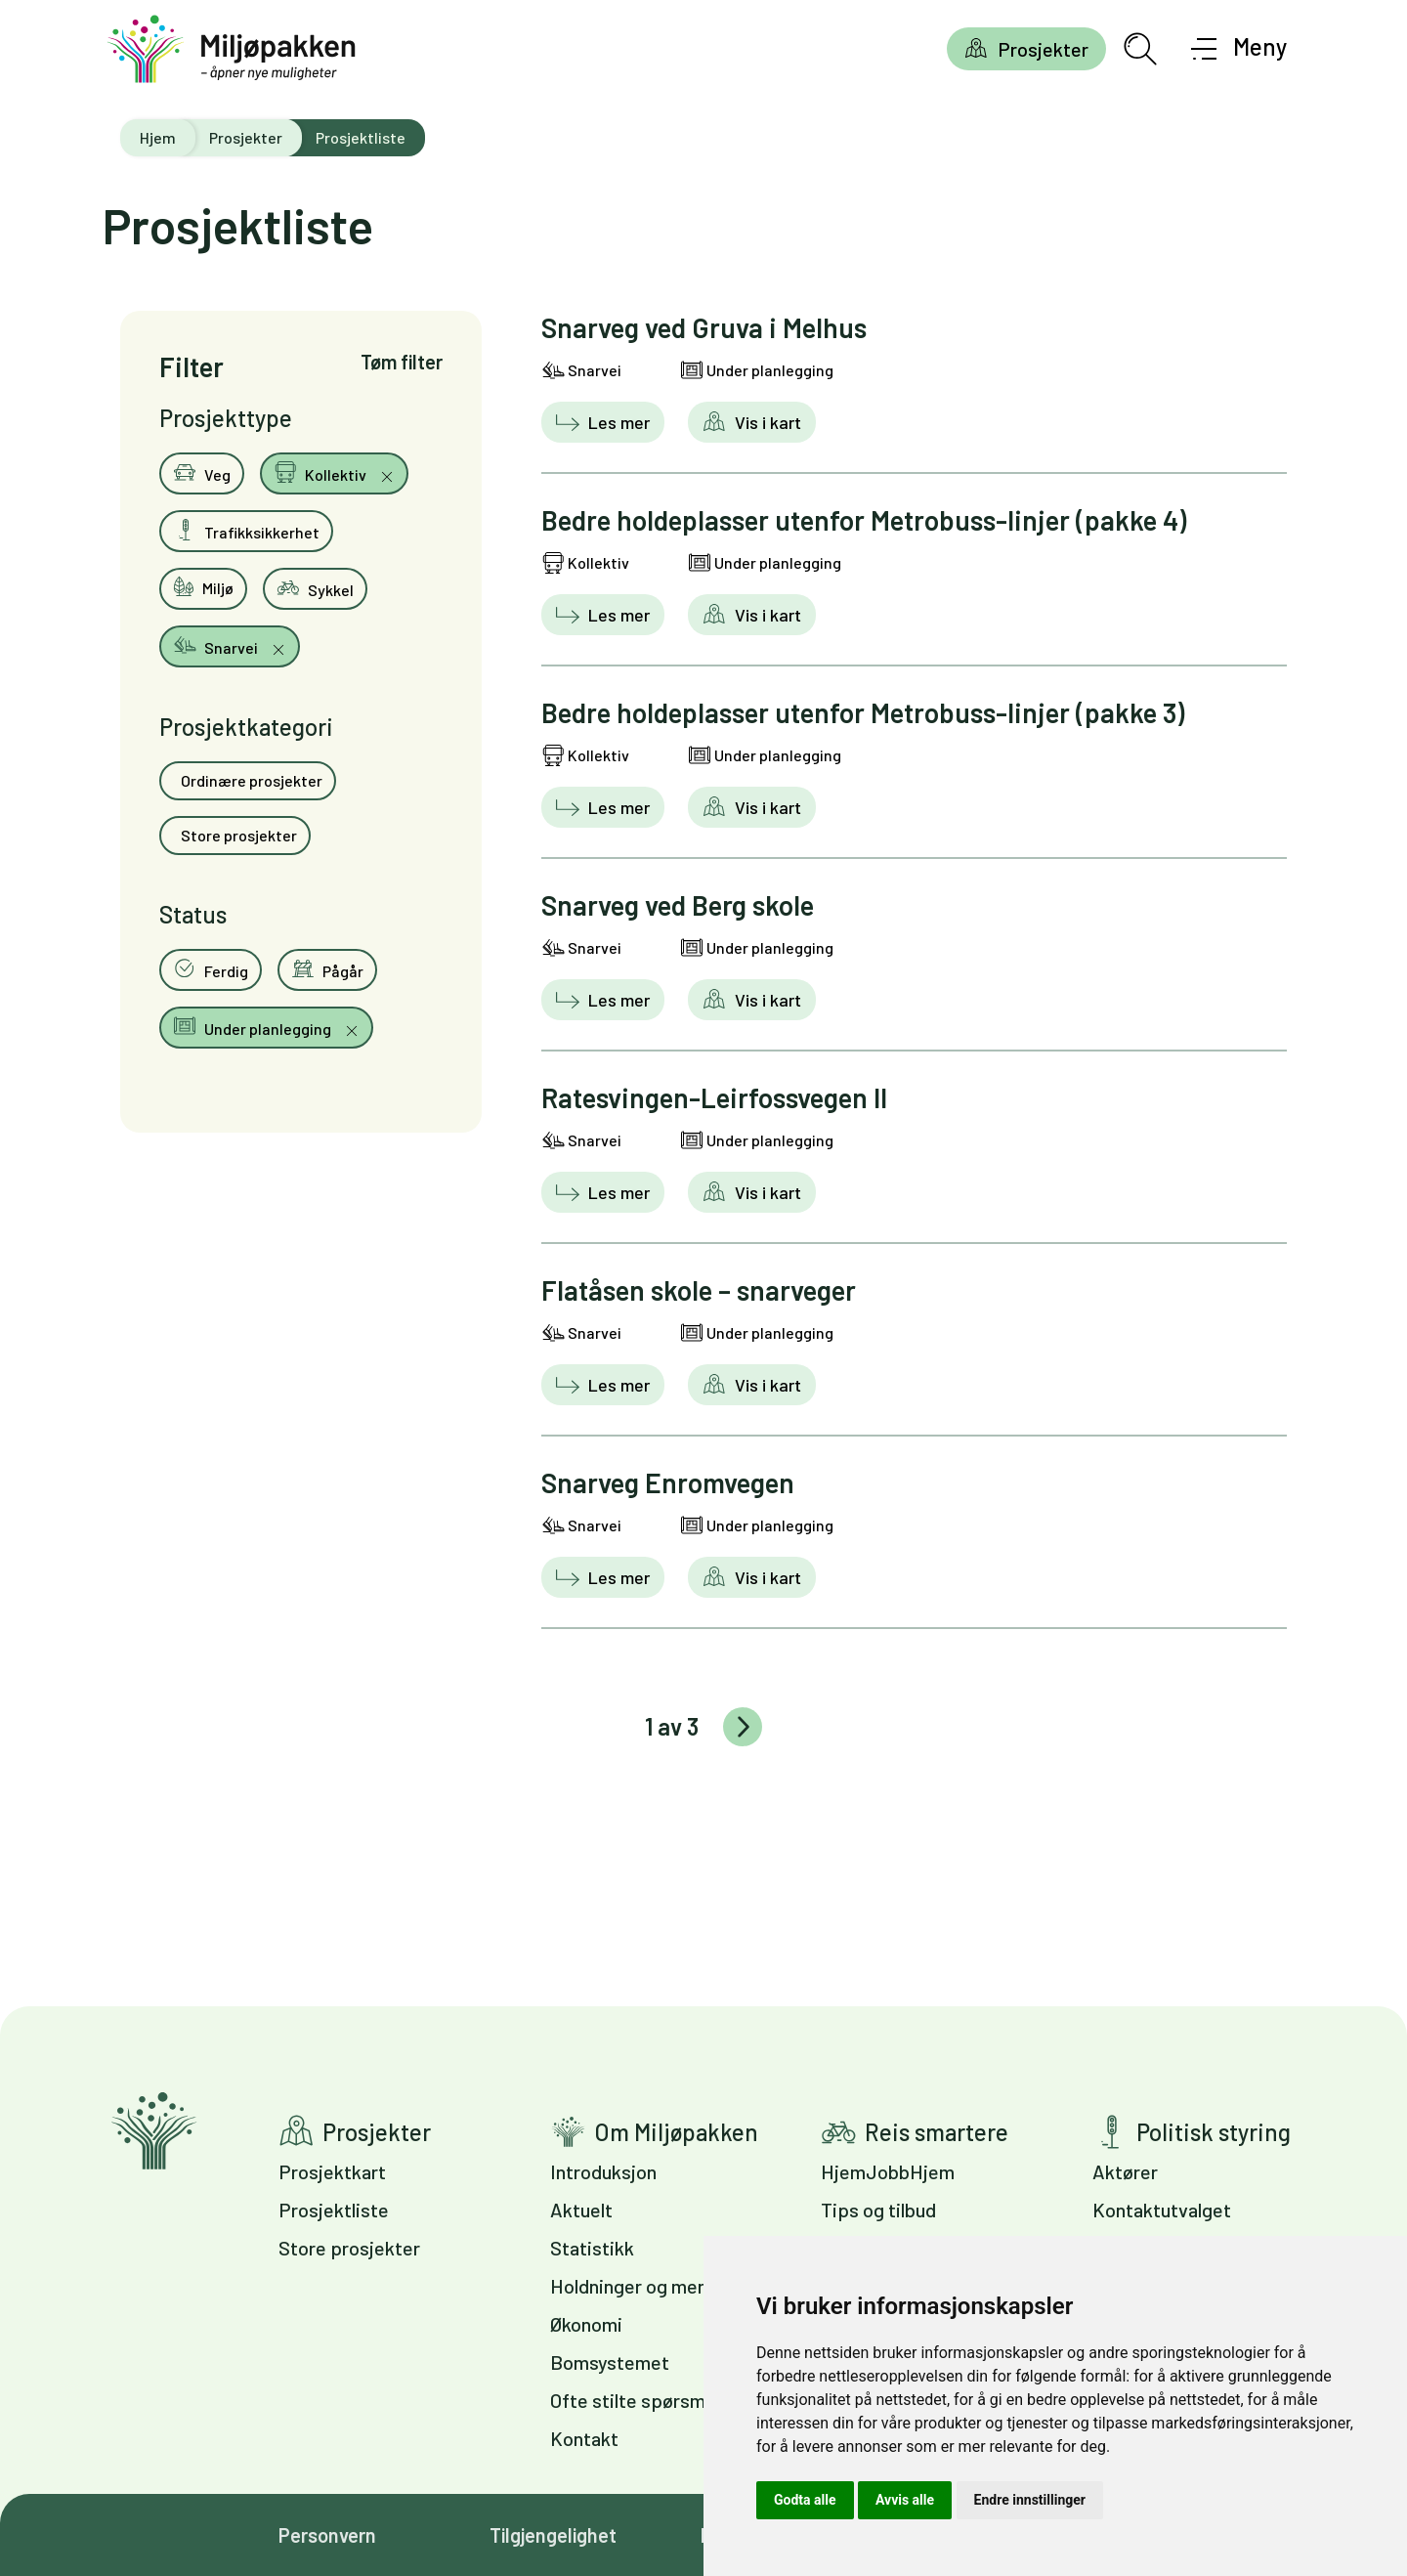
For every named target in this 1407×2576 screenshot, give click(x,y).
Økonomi (586, 2324)
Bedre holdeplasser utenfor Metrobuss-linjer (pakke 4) (863, 520)
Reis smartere (936, 2132)
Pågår (327, 968)
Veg (202, 472)
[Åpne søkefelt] (1140, 48)
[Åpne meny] (1239, 48)
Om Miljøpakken (676, 2132)
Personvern (327, 2535)
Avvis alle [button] (904, 2500)
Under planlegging (253, 1026)
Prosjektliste (333, 2209)
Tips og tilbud (878, 2209)
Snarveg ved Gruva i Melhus (704, 327)
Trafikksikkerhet (246, 529)
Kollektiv (321, 472)
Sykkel (315, 587)
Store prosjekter (237, 835)
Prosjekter (1043, 49)
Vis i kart (766, 422)
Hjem (158, 137)
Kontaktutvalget (1161, 2209)
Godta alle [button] (805, 2500)
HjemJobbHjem (888, 2171)
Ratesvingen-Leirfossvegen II (714, 1097)
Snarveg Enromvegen (667, 1482)
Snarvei (217, 645)
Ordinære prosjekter (250, 780)
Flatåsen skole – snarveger (698, 1290)
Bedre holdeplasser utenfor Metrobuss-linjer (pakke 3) (862, 712)
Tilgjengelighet (553, 2535)
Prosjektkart (332, 2171)
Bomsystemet (609, 2362)
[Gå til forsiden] (232, 49)
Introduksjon (603, 2171)
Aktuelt (581, 2209)
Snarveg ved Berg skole (677, 905)
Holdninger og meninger (650, 2285)
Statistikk (592, 2247)
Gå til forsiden (154, 2130)
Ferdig (210, 968)
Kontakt (584, 2438)
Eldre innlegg (742, 1726)
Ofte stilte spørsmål (634, 2400)
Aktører (1125, 2171)
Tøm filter (402, 361)
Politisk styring (1213, 2132)
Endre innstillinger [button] (1030, 2500)
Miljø (203, 586)
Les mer (617, 422)
